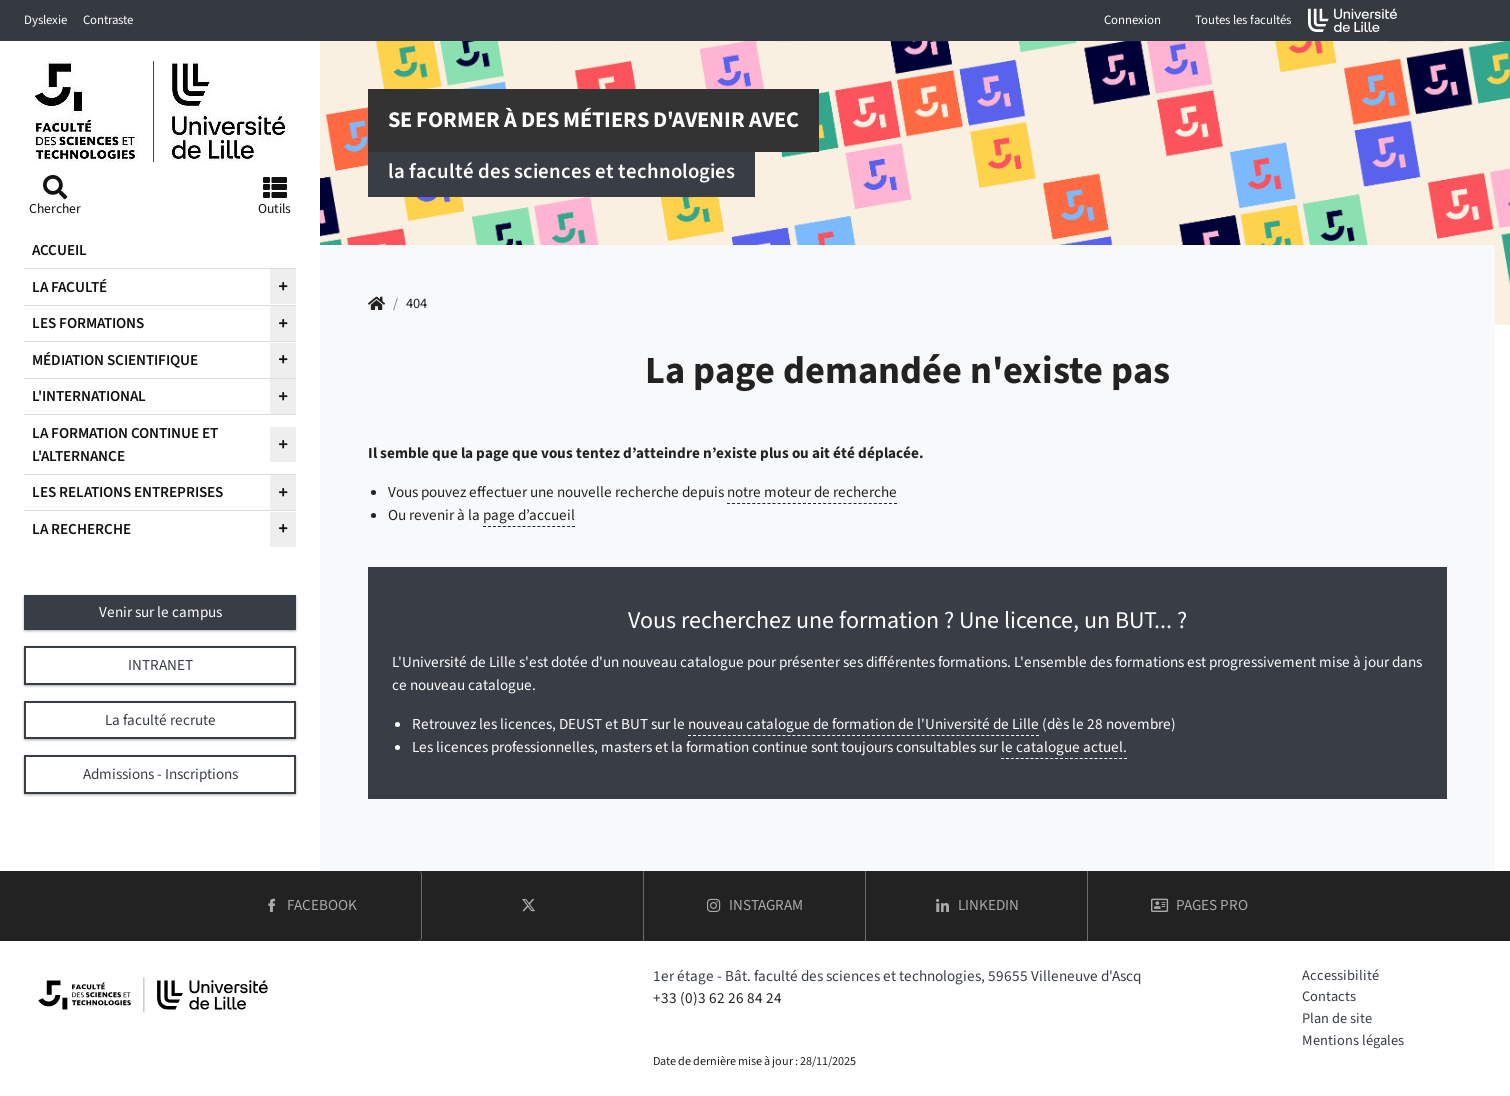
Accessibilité (1340, 975)
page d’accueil (529, 515)
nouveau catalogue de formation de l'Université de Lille (863, 724)
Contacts (1329, 996)
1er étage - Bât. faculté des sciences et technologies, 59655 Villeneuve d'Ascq (897, 976)
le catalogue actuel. (1064, 747)
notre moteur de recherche (812, 492)
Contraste (108, 20)
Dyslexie (45, 20)
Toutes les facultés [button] (1243, 20)
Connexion (1132, 20)
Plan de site (1337, 1018)
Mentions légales (1353, 1040)
